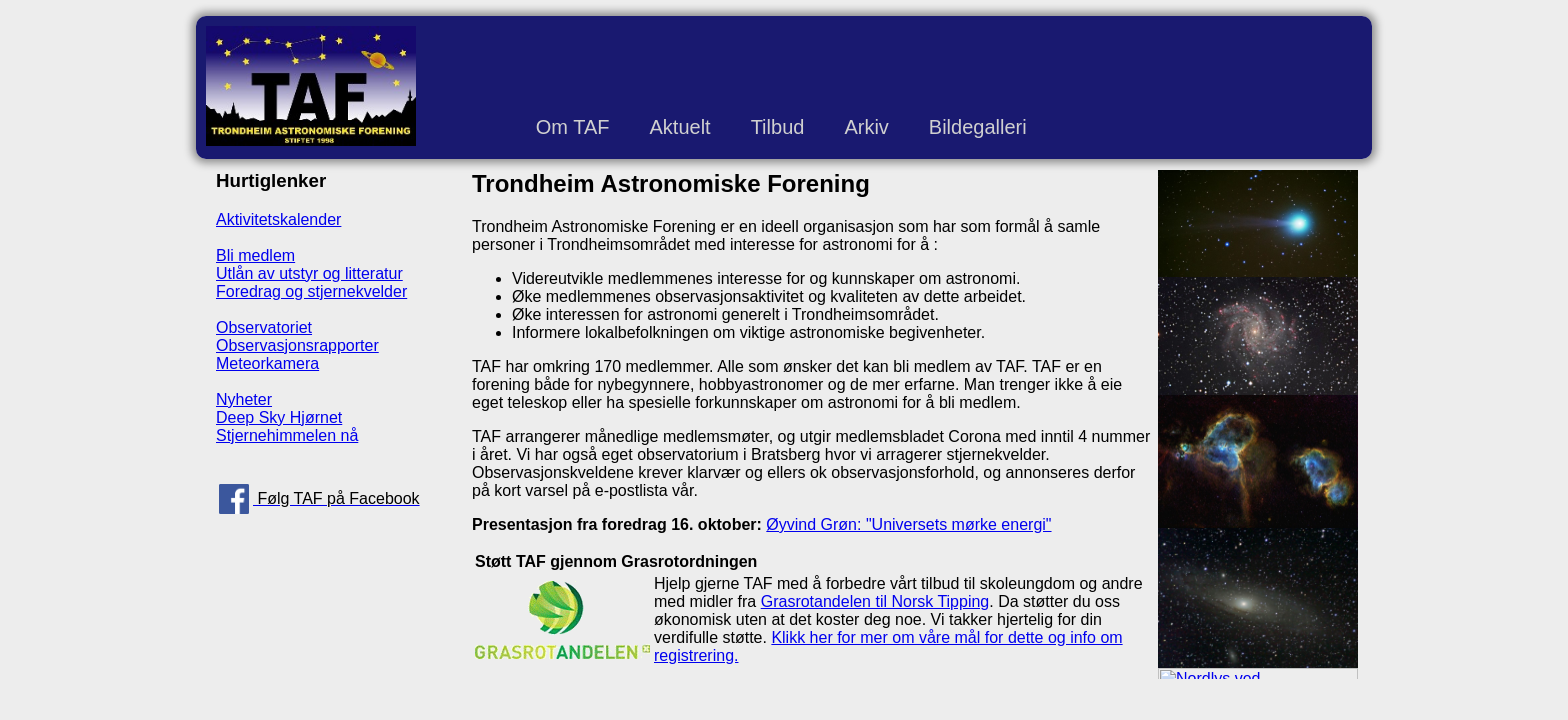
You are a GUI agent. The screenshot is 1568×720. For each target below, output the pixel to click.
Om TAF (573, 127)
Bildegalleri (978, 127)
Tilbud (778, 127)
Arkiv (866, 127)
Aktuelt (679, 127)
